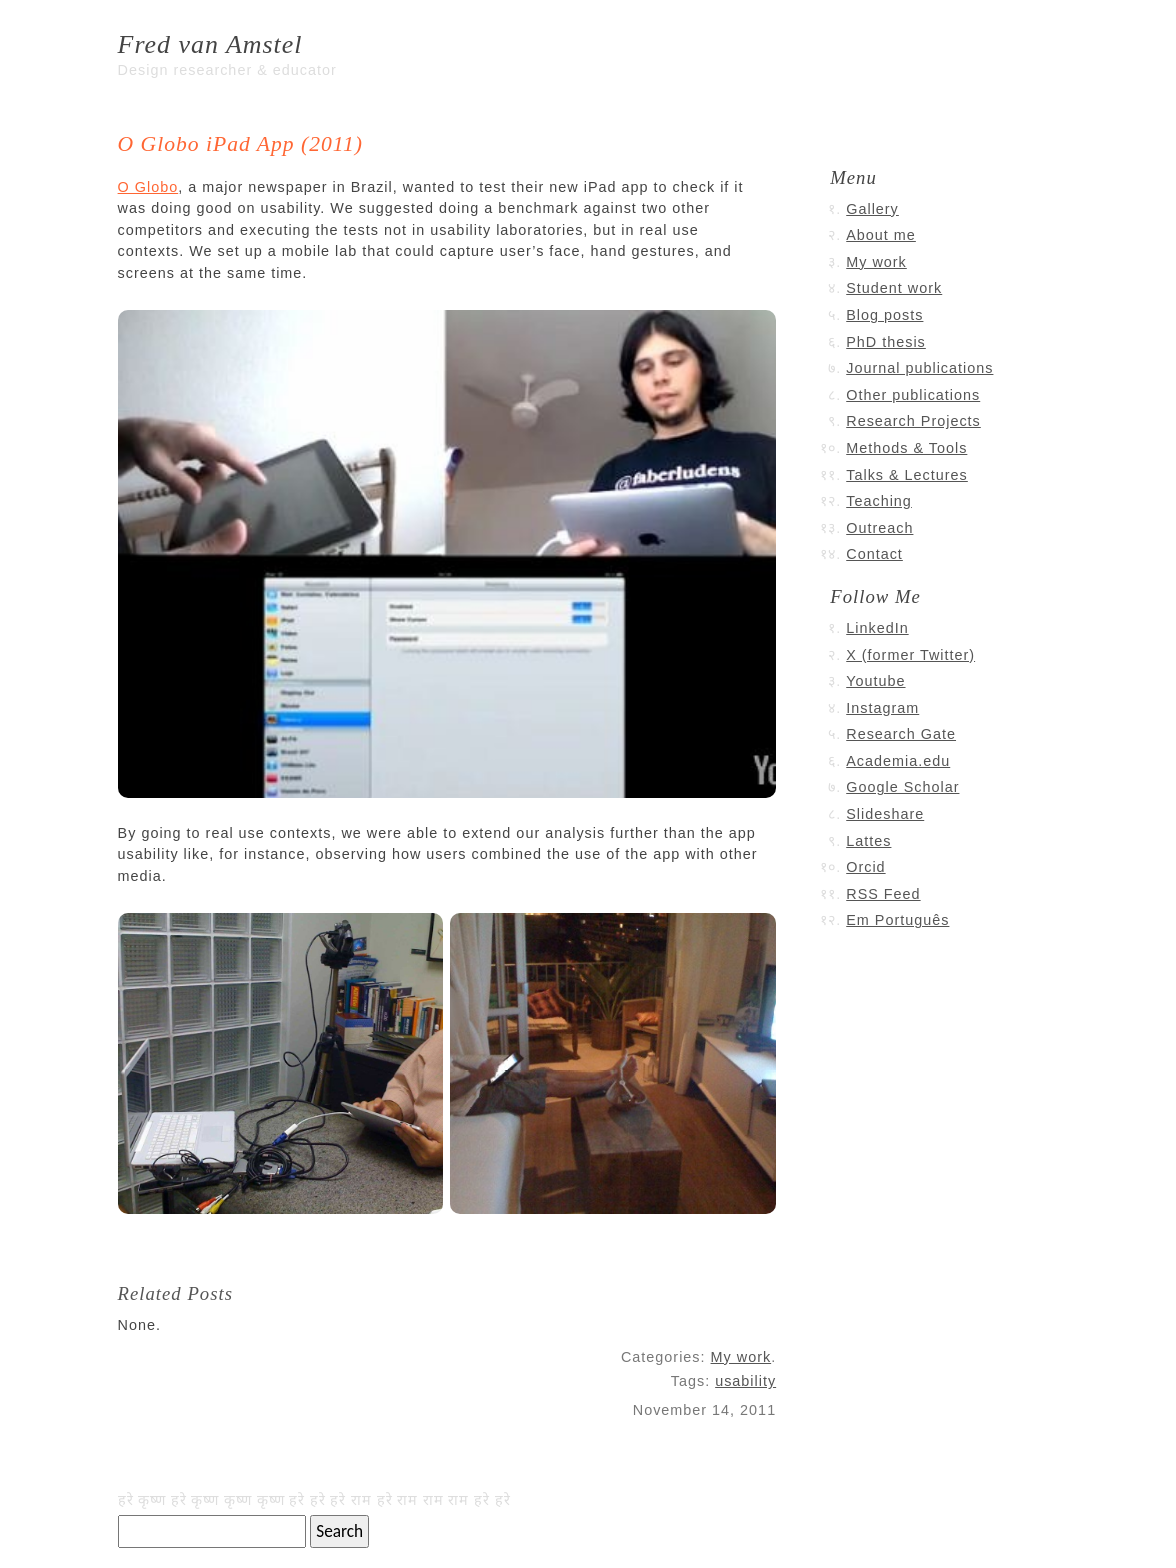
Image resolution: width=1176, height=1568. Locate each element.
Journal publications (919, 368)
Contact (874, 554)
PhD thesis (886, 342)
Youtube (875, 681)
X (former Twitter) (910, 655)
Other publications (913, 395)
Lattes (868, 841)
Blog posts (884, 315)
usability (745, 1381)
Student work (894, 288)
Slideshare (885, 814)
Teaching (879, 501)
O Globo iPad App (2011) (240, 144)
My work (741, 1357)
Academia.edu (898, 761)
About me (881, 235)
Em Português (897, 920)
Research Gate (901, 734)
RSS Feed (883, 894)
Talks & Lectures (907, 475)
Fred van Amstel (210, 44)
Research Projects (913, 421)
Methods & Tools (906, 448)
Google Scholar (902, 787)
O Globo (148, 187)
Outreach (879, 528)
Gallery (872, 209)
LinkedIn (877, 628)
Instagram (882, 708)
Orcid (865, 867)
